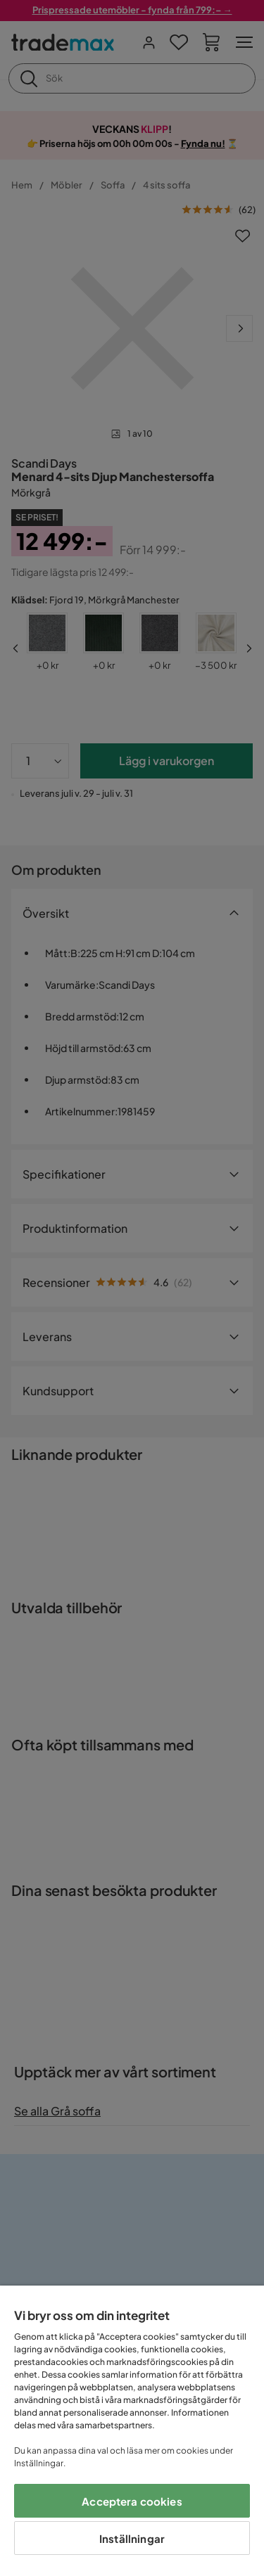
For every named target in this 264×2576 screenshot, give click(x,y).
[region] (132, 2431)
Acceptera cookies (132, 2501)
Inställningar (132, 2538)
